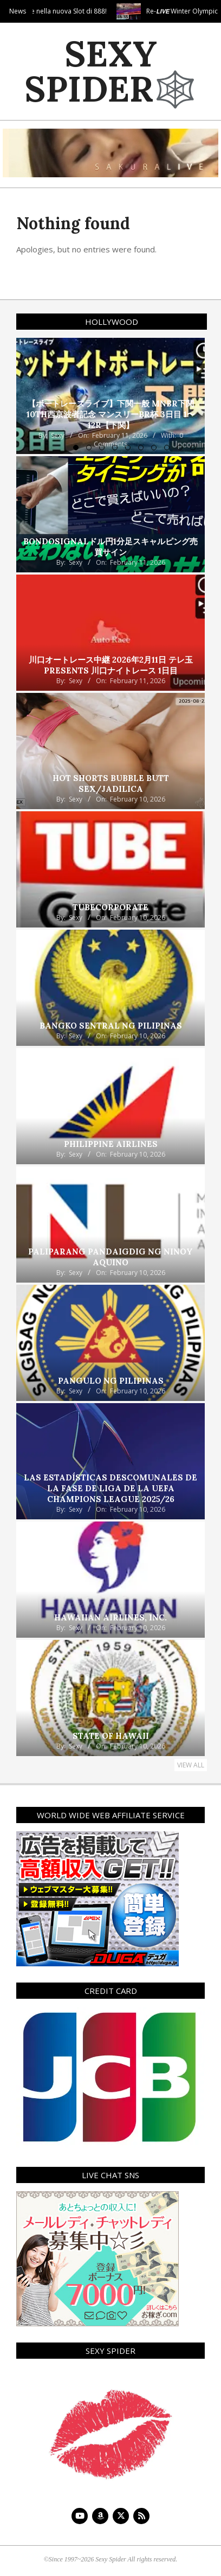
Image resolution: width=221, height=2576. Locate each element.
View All (190, 1765)
